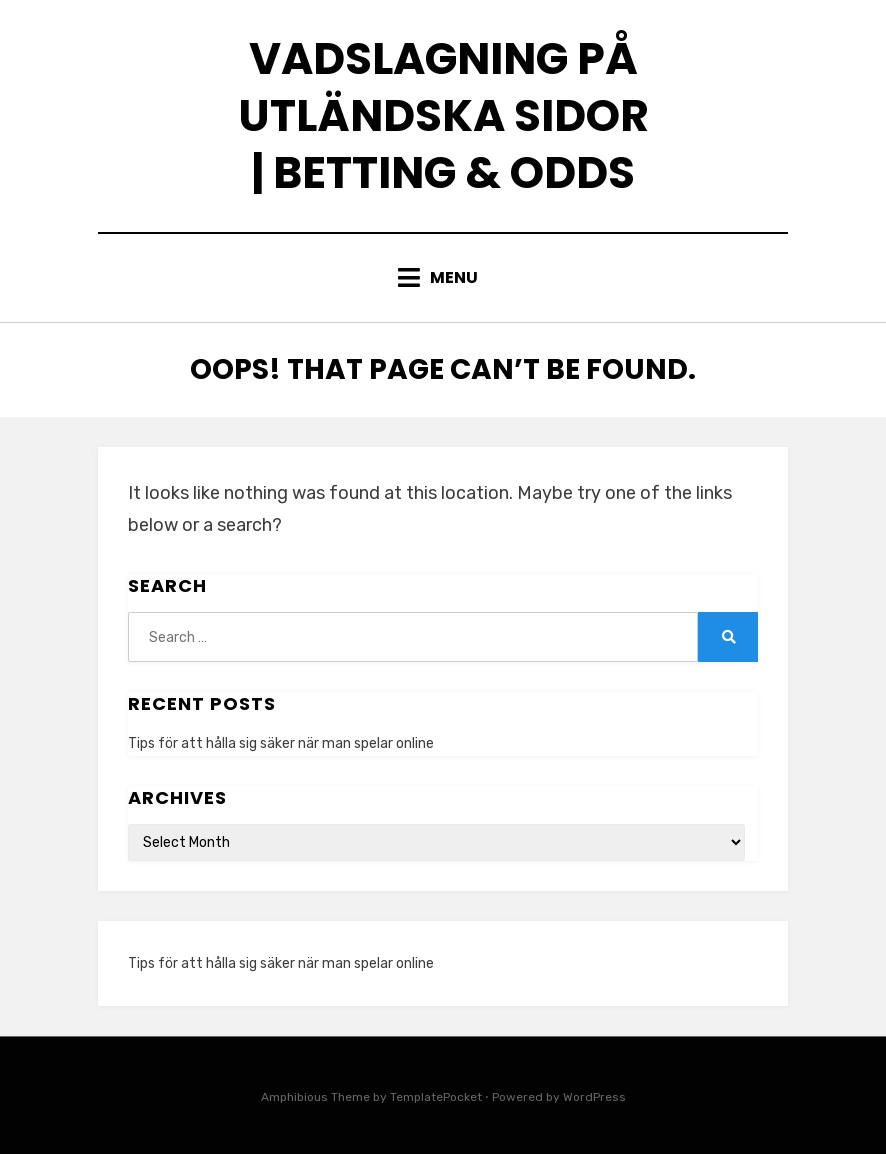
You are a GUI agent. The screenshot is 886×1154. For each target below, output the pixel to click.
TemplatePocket (436, 1097)
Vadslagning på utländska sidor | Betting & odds (443, 115)
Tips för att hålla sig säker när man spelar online (281, 743)
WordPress (594, 1097)
